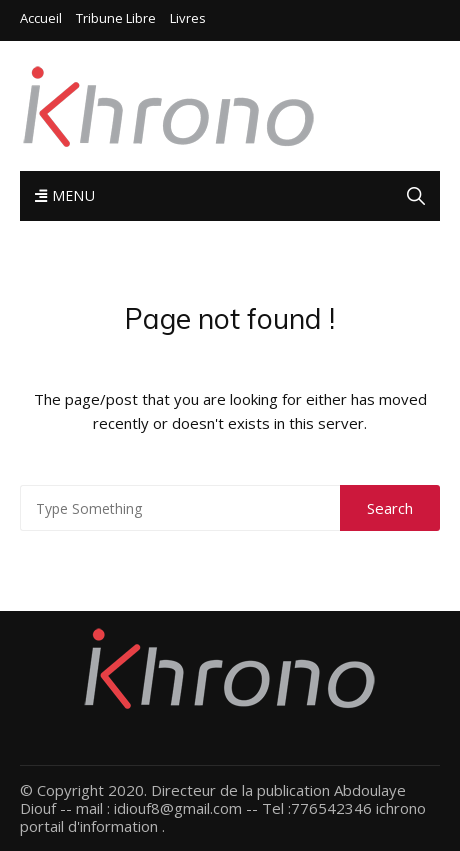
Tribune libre (116, 18)
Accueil (41, 18)
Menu (65, 195)
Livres (188, 18)
